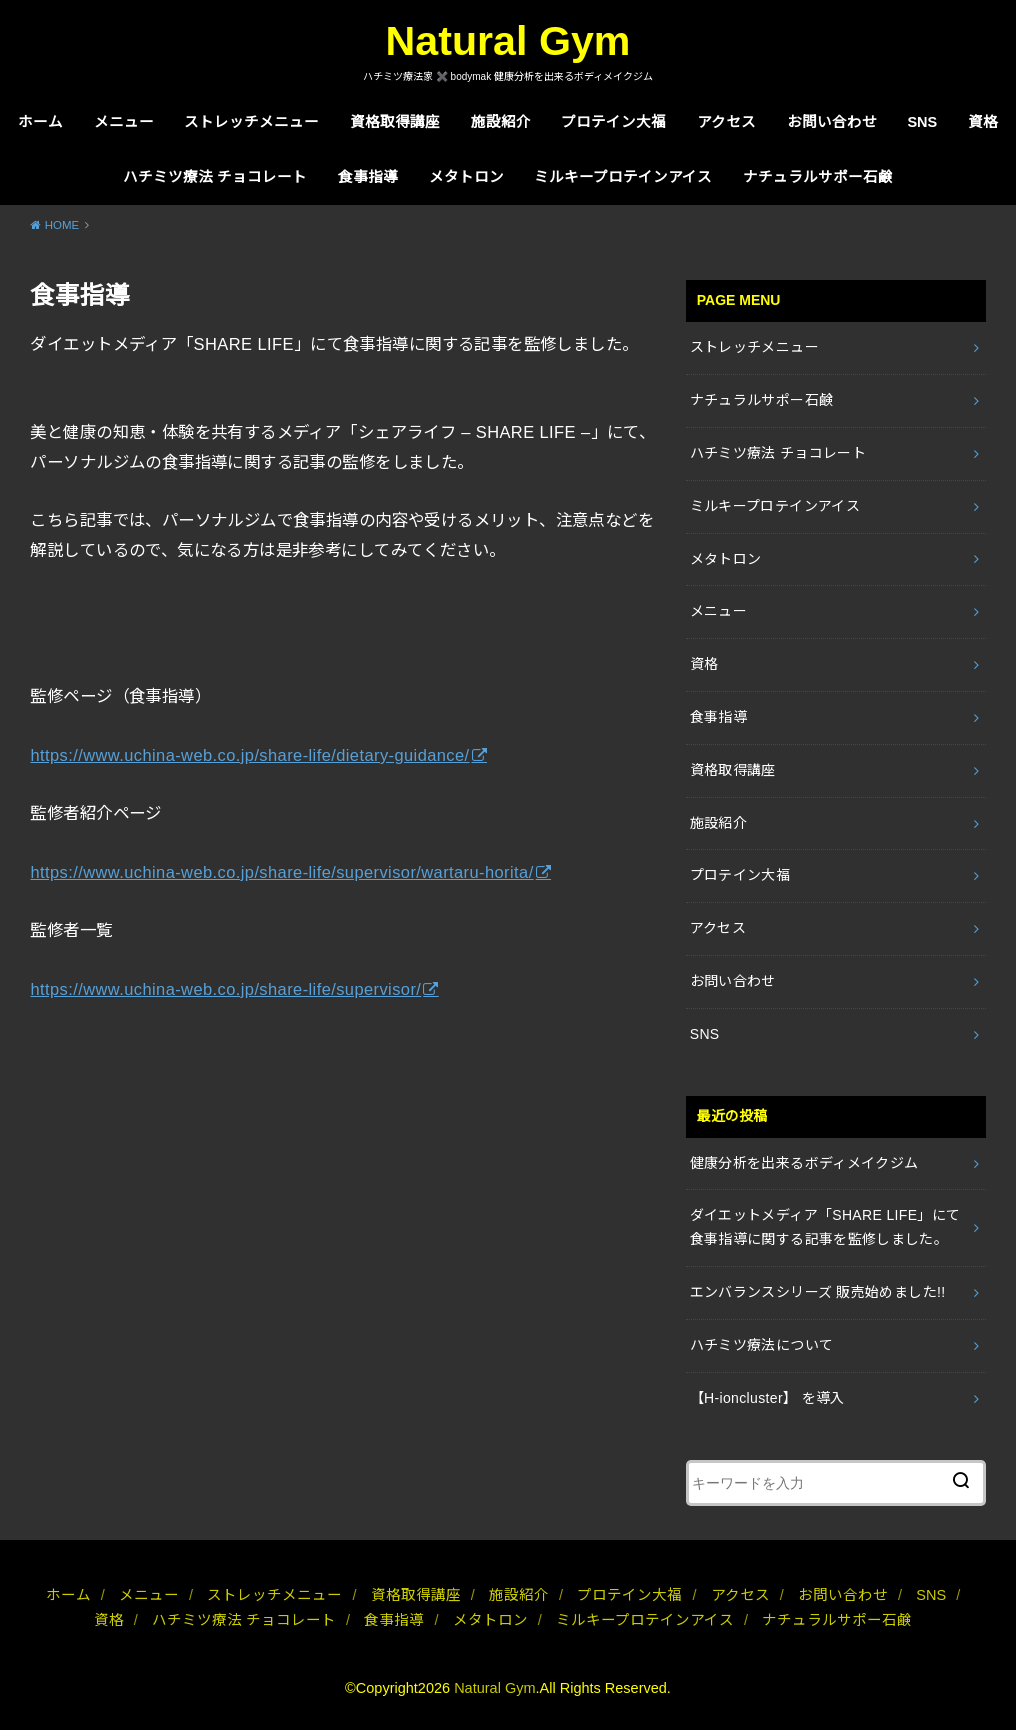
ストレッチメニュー (251, 122)
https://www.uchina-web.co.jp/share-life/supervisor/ (225, 989)
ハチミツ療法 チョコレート (215, 177)
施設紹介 (501, 122)
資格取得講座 (395, 122)
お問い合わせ (832, 122)
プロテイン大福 (613, 122)
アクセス (726, 122)
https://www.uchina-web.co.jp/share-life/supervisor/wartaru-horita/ (281, 872)
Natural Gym (508, 41)
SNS (922, 122)
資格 (983, 122)
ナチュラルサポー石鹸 (818, 177)
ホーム (40, 122)
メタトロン (466, 177)
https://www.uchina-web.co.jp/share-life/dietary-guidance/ (249, 755)
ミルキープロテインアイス (623, 177)
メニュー (124, 122)
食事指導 (368, 177)
